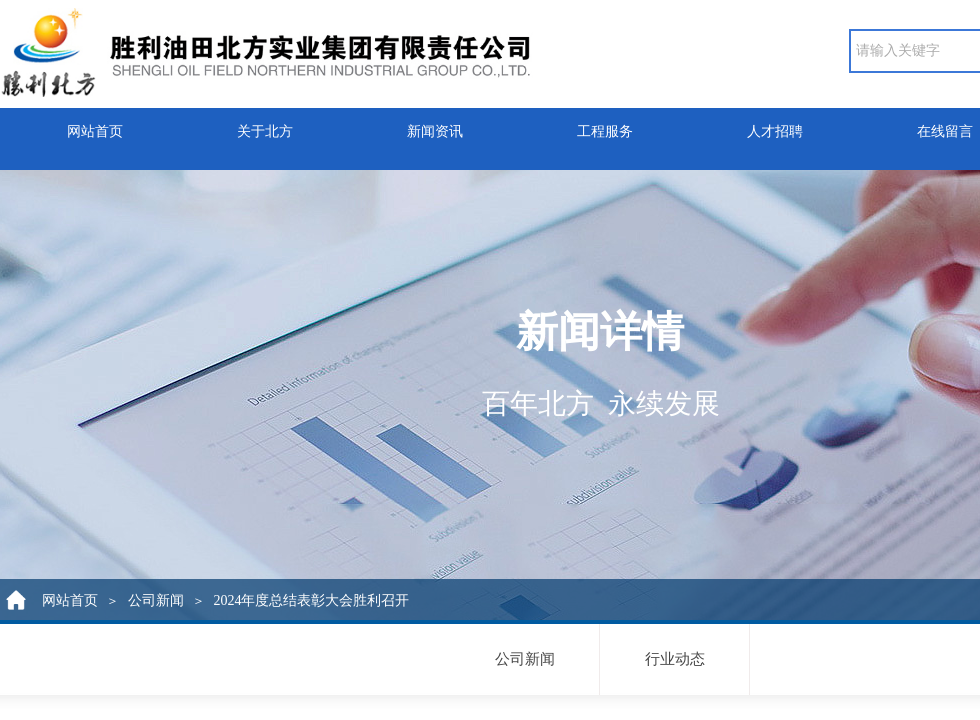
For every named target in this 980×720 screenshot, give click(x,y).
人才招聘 (775, 126)
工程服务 (605, 126)
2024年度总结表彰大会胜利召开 (311, 600)
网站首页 (95, 126)
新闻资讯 (435, 126)
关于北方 (265, 126)
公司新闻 (156, 600)
